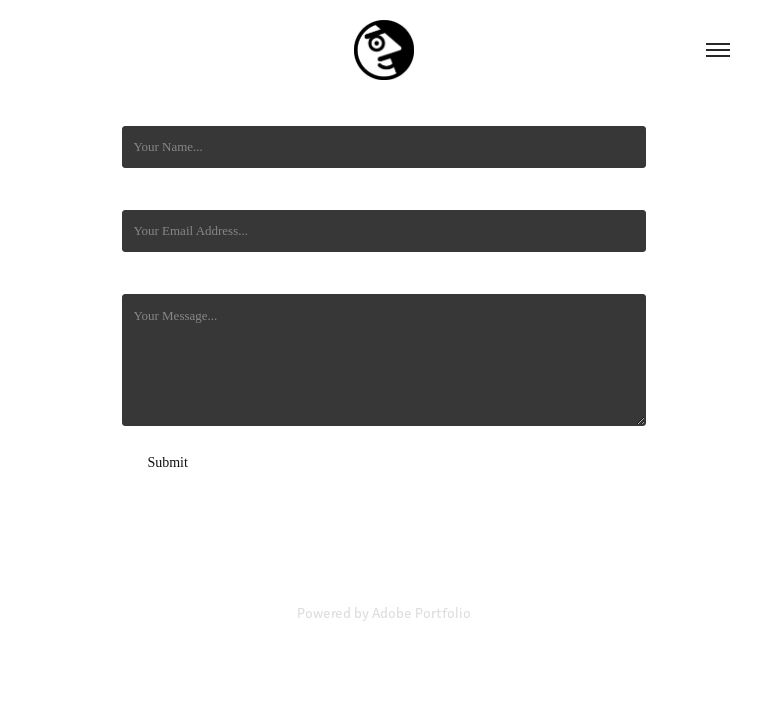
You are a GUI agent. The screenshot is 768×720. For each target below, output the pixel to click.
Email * (142, 193)
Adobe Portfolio (421, 613)
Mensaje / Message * (176, 277)
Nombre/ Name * (167, 109)
